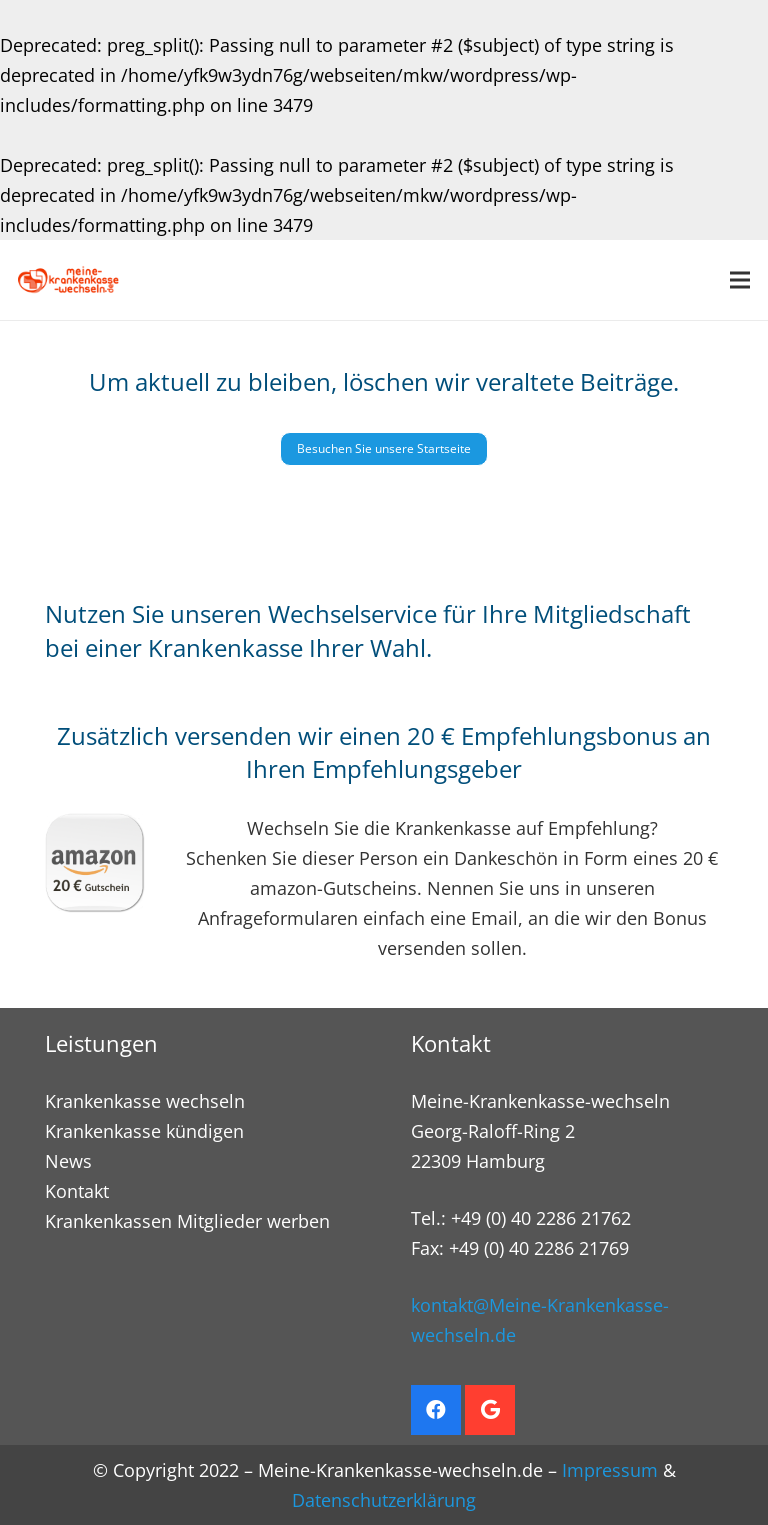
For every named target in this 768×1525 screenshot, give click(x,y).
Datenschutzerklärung (384, 1500)
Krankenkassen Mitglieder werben (187, 1221)
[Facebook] (436, 1410)
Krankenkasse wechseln (145, 1101)
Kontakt (77, 1191)
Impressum (610, 1470)
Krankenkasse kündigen (144, 1131)
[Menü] (740, 280)
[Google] (490, 1410)
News (68, 1161)
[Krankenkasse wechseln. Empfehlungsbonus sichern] (68, 280)
